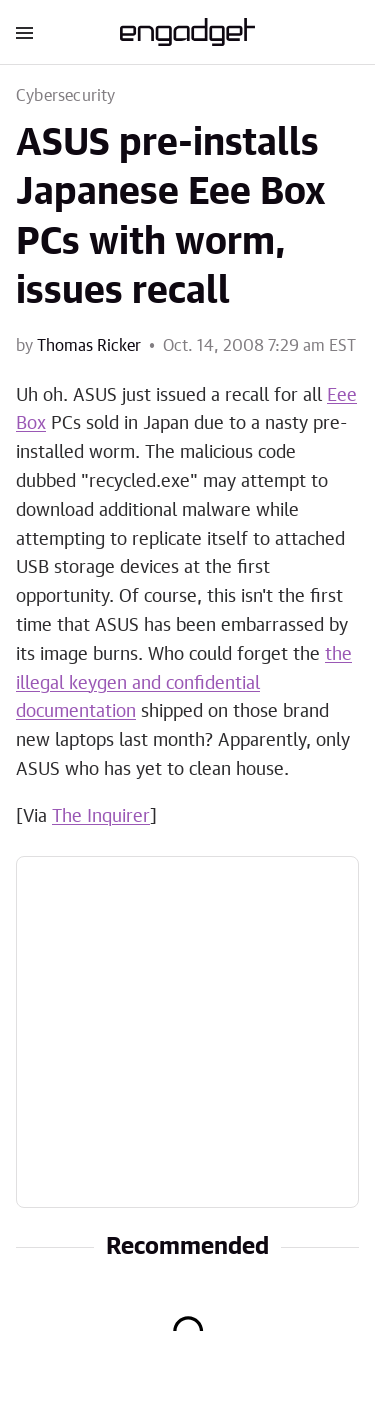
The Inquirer (101, 817)
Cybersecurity (66, 96)
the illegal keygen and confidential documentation (184, 684)
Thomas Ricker (89, 346)
